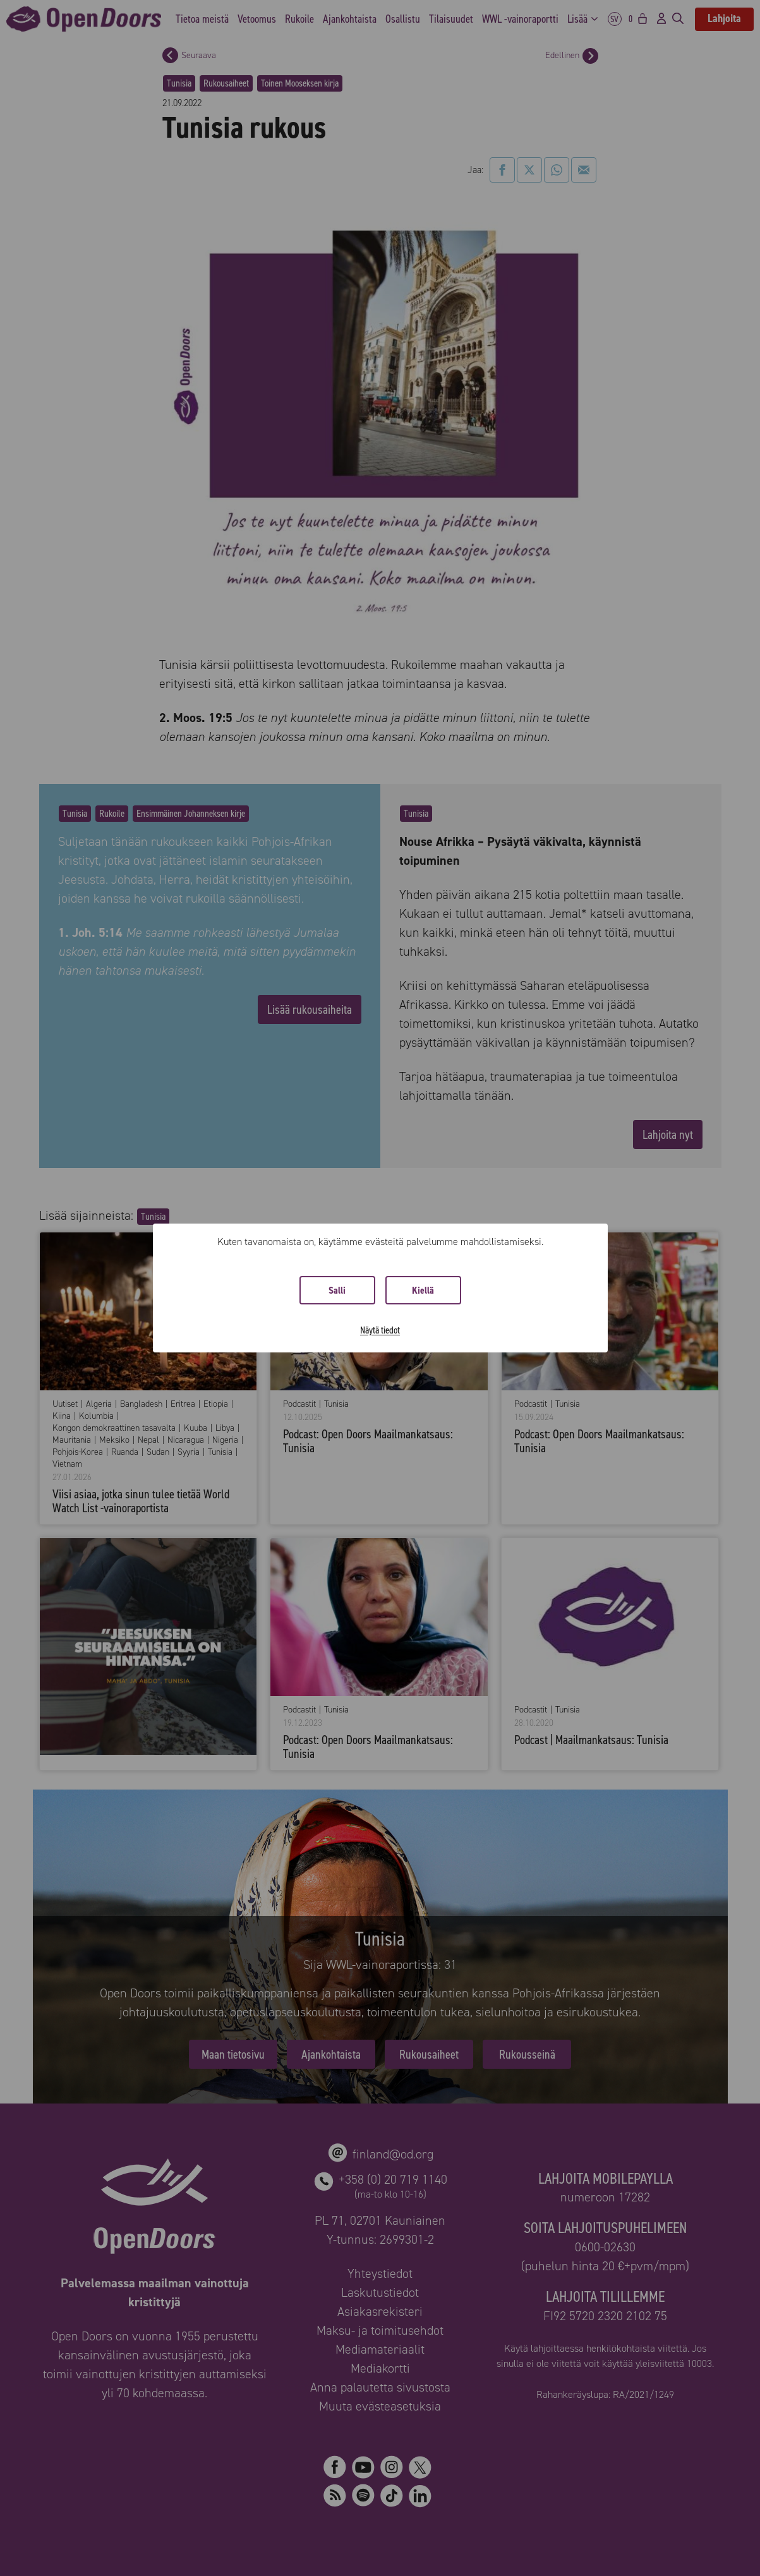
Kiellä (423, 1290)
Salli (337, 1290)
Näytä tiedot (380, 1330)
